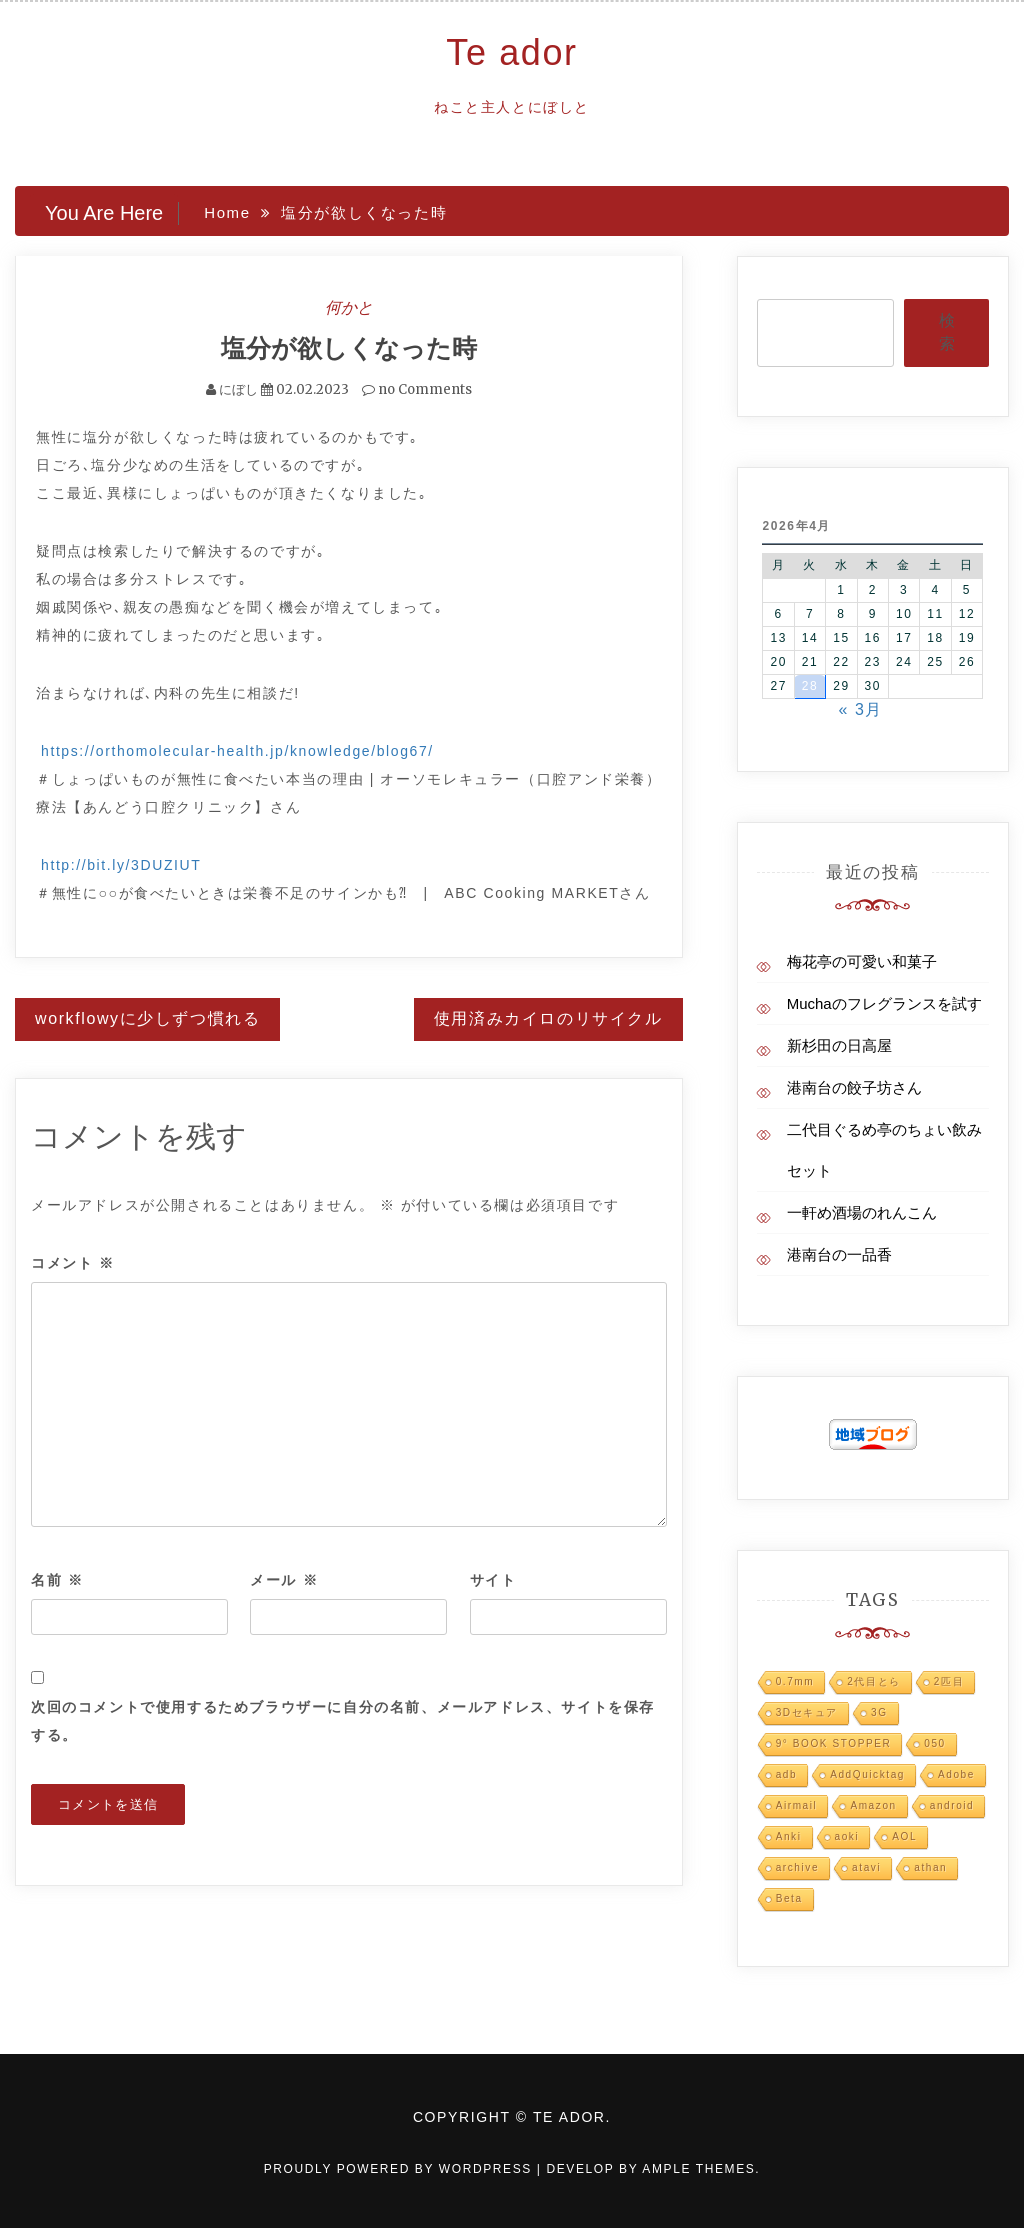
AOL (904, 1836)
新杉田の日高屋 (839, 1045)
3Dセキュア (807, 1712)
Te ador (511, 52)
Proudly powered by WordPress (400, 2169)
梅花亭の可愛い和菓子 (862, 961)
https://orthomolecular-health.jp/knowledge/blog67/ (237, 751)
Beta (789, 1898)
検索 (947, 332)
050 (935, 1743)
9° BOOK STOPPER (834, 1743)
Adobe (956, 1774)
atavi (866, 1867)
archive (797, 1867)
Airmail (797, 1805)
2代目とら (874, 1681)
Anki (789, 1836)
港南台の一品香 (839, 1254)
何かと (349, 307)
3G (879, 1712)
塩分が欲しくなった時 (349, 348)
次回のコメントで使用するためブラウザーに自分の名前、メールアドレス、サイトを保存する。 (343, 1721)
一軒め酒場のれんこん (862, 1212)
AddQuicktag (867, 1774)
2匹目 (949, 1681)
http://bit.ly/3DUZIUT (121, 865)
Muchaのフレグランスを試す (884, 1003)
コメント (73, 1263)
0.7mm (795, 1681)
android (952, 1805)
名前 (57, 1580)
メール (284, 1580)
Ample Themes (698, 2169)
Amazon (873, 1805)
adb (787, 1774)
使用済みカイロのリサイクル (548, 1018)
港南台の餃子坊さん (854, 1087)
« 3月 (860, 709)
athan (930, 1867)
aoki (847, 1836)
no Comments (417, 389)
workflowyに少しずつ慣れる (147, 1018)
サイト (493, 1580)
